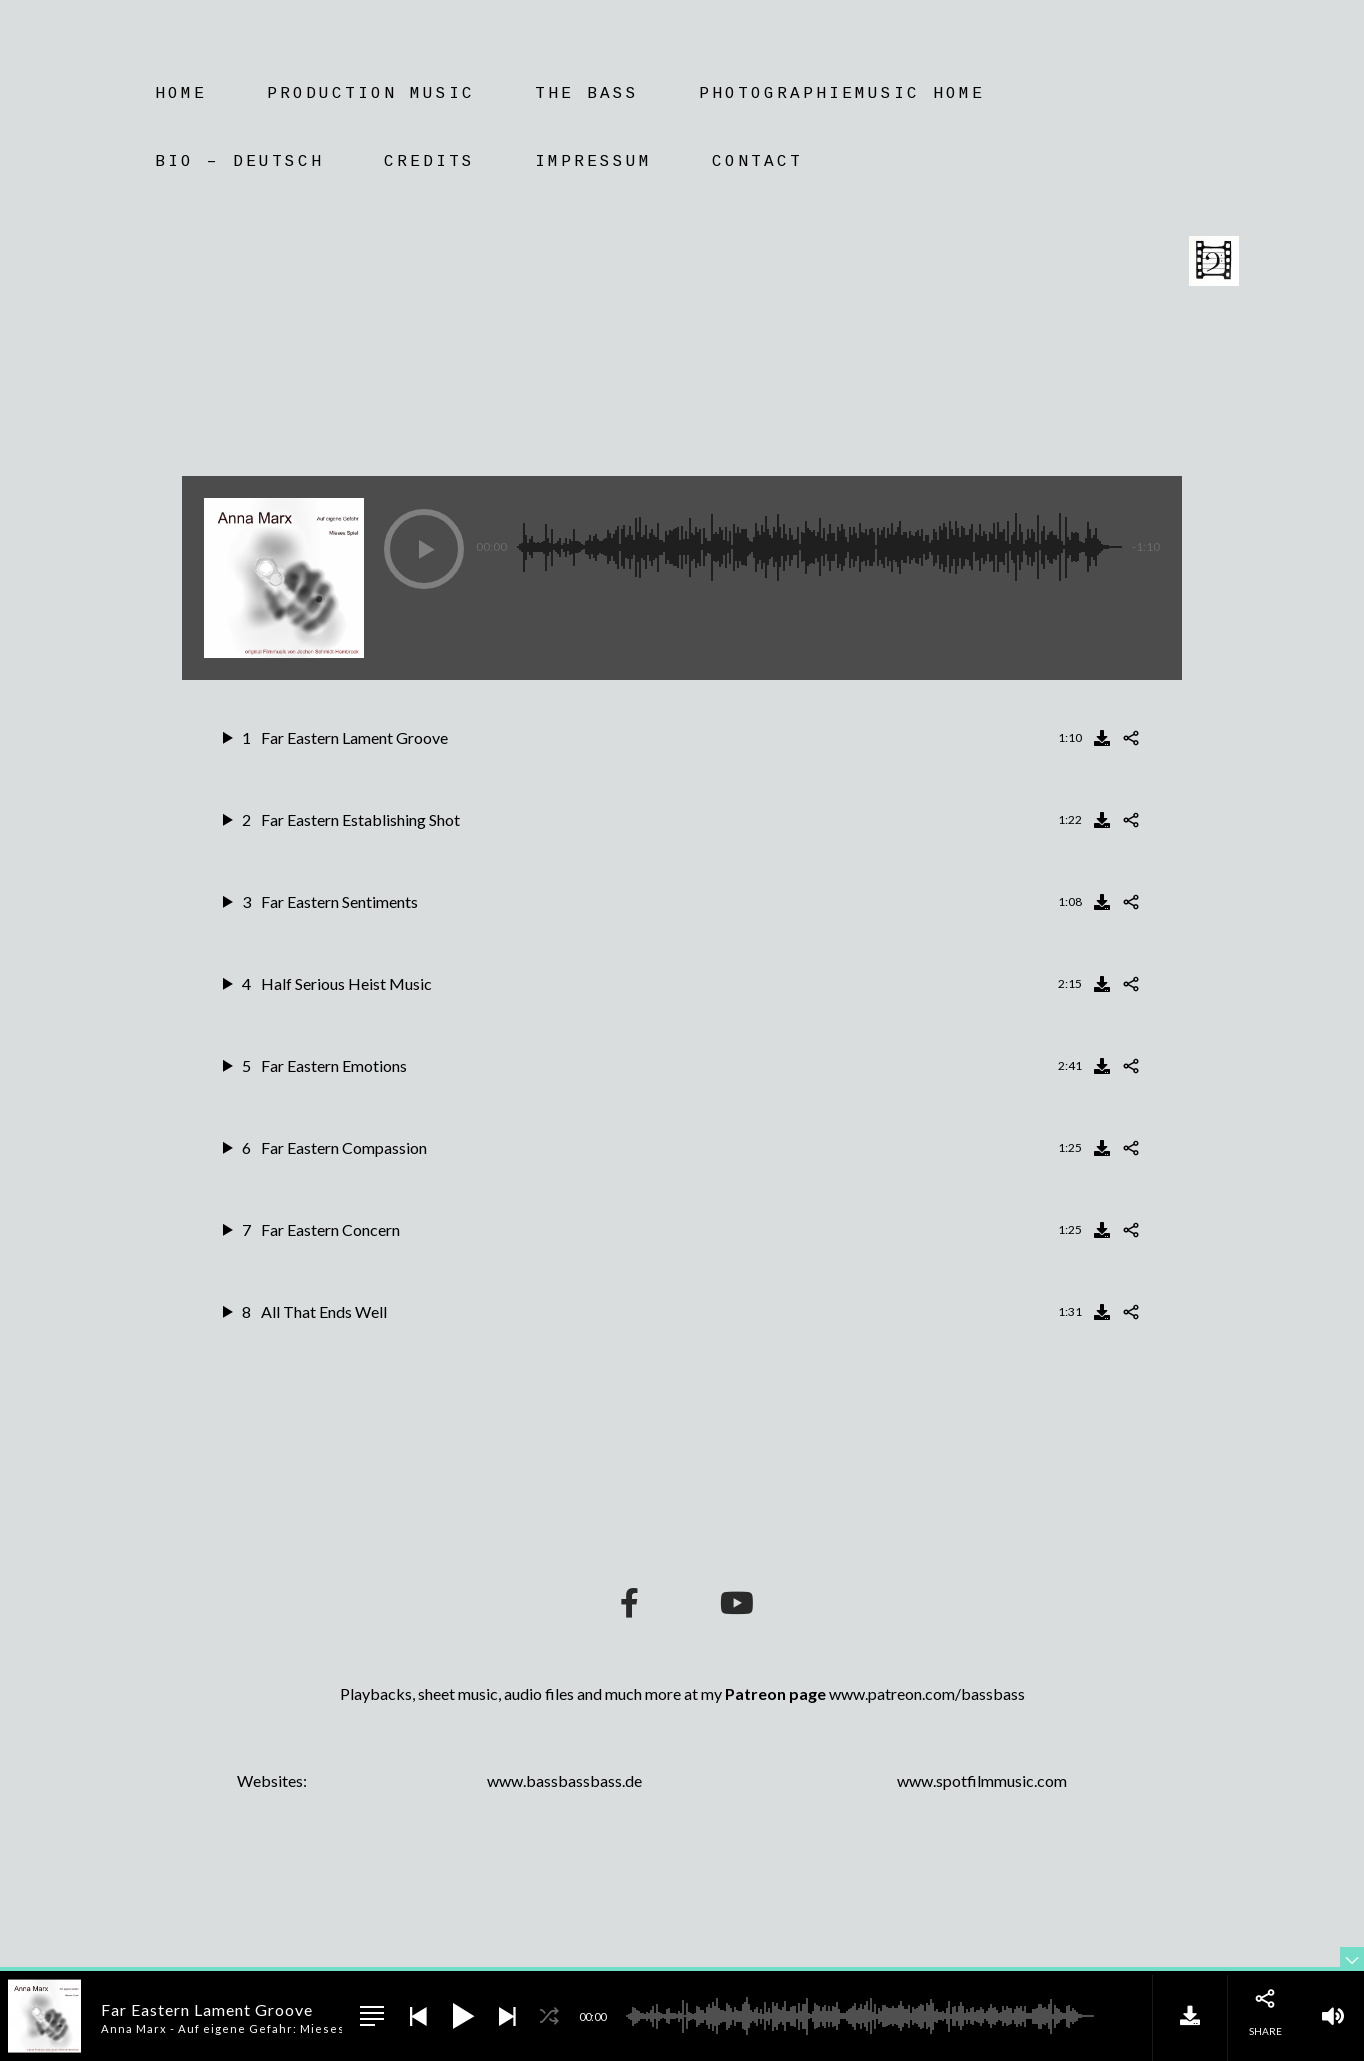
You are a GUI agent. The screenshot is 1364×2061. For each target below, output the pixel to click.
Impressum (593, 162)
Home (181, 94)
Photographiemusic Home (842, 94)
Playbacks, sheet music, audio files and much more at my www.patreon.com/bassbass (682, 1693)
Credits (429, 162)
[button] (424, 549)
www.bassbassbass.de (564, 1780)
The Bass (587, 94)
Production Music (371, 94)
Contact (757, 162)
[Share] (1131, 738)
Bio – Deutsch (239, 162)
